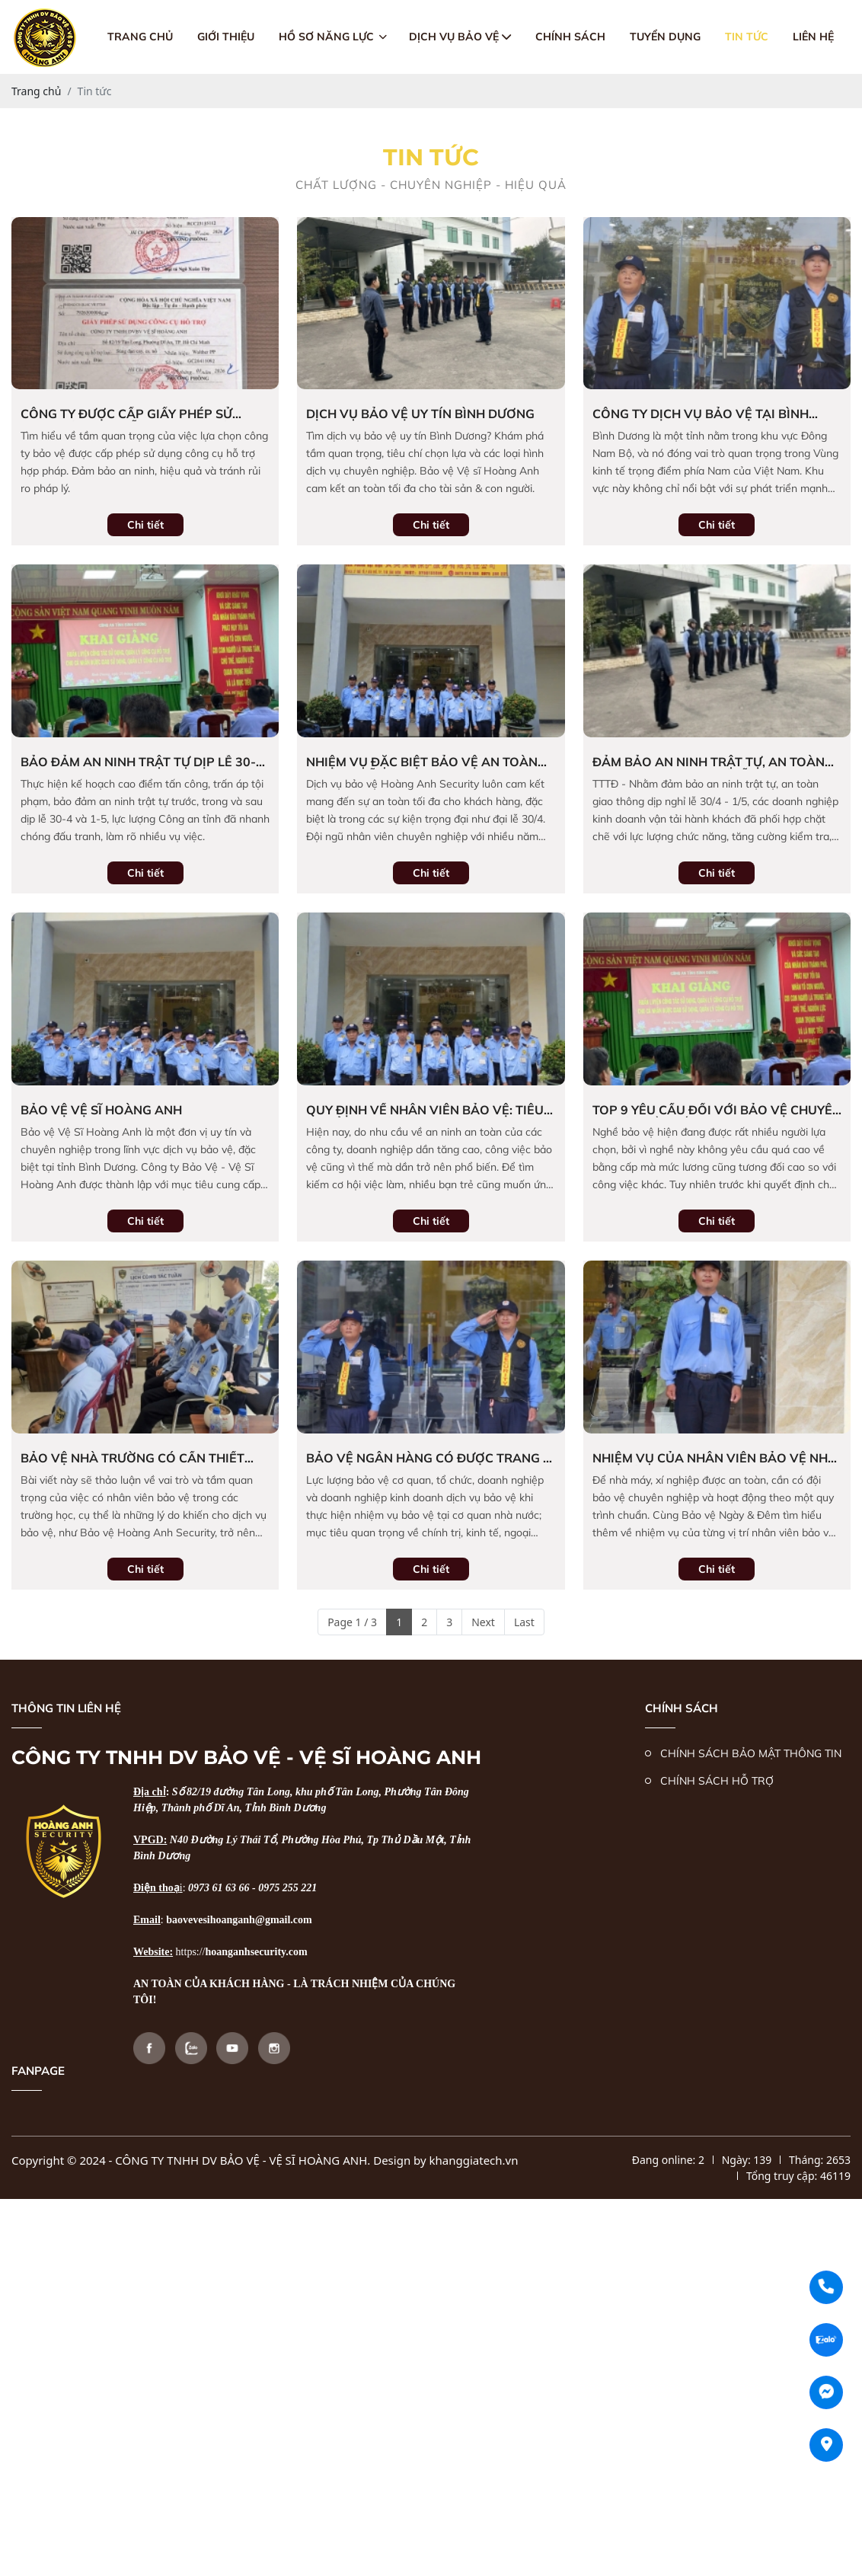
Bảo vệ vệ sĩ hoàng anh (101, 1110)
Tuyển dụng (665, 36)
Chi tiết (145, 525)
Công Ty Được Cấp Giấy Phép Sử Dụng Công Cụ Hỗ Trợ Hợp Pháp (129, 414)
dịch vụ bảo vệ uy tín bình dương (420, 414)
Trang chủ (140, 36)
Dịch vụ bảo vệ (460, 36)
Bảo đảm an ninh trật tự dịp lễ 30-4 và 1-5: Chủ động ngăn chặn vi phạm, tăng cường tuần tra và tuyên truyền (142, 762)
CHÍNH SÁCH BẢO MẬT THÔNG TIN (750, 1753)
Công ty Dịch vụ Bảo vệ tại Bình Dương (700, 414)
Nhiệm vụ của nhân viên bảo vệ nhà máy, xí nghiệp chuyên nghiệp (714, 1458)
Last (524, 1622)
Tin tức (746, 36)
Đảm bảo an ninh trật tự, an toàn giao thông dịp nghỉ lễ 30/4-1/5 (708, 762)
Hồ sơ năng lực (333, 36)
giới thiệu (225, 36)
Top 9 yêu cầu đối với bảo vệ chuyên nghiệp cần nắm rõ (716, 1110)
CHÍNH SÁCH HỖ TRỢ (717, 1781)
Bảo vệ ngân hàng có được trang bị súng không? (430, 1458)
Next (483, 1622)
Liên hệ (813, 36)
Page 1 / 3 (352, 1622)
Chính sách (570, 36)
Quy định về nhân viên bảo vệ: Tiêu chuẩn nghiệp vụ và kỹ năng (425, 1110)
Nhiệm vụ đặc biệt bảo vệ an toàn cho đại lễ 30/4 (422, 762)
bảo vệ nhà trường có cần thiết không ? (132, 1458)
